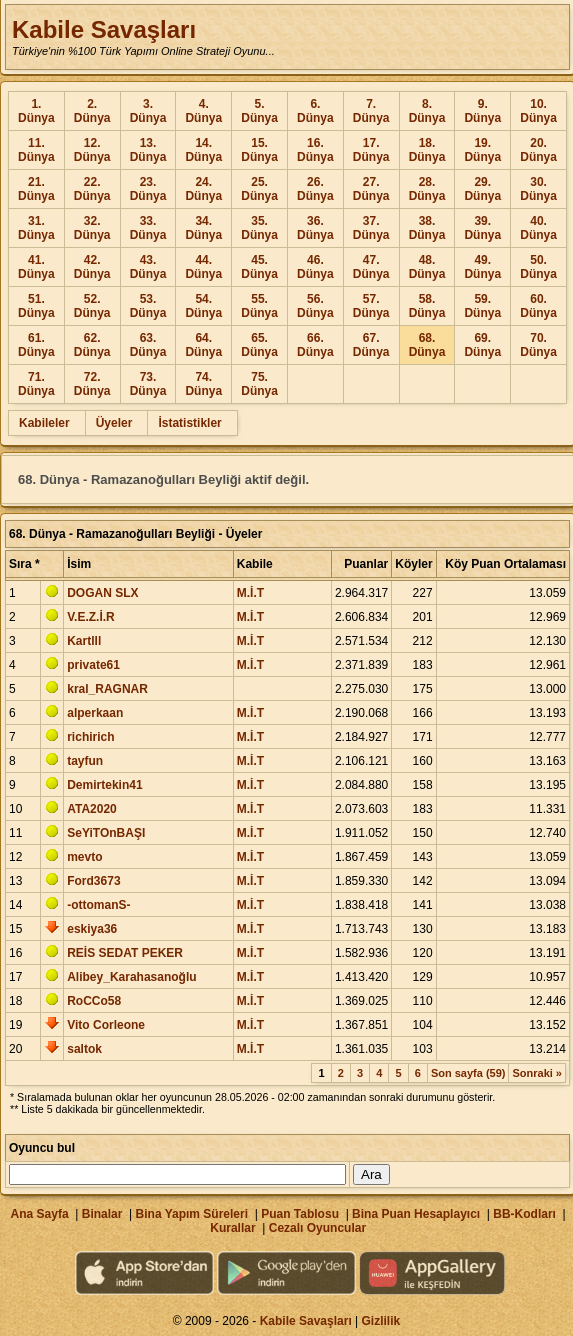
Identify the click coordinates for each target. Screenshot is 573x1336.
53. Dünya (148, 306)
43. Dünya (148, 267)
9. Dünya (482, 111)
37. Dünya (371, 228)
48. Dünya (427, 267)
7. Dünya (371, 111)
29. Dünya (482, 189)
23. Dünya (148, 189)
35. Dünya (259, 228)
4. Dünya (203, 111)
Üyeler (114, 423)
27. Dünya (371, 189)
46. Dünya (315, 267)
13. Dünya (148, 150)
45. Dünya (259, 267)
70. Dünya (538, 345)
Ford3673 (93, 881)
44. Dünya (203, 267)
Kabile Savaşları (104, 29)
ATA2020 (92, 809)
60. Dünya (538, 306)
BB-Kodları (524, 1214)
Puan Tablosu (300, 1214)
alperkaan (95, 713)
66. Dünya (315, 345)
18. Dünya (427, 150)
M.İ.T (250, 593)
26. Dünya (315, 189)
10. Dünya (538, 111)
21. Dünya (36, 189)
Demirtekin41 (104, 785)
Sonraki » (537, 1073)
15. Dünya (259, 150)
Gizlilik (381, 1321)
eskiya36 (92, 929)
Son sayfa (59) (468, 1073)
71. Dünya (36, 384)
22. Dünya (92, 189)
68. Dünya (427, 345)
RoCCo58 (94, 1001)
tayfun (85, 761)
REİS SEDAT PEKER (125, 953)
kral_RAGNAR (107, 689)
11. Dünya (36, 150)
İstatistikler (189, 423)
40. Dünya (538, 228)
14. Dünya (203, 150)
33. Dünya (148, 228)
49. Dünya (482, 267)
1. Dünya (36, 111)
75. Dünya (259, 384)
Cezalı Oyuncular (317, 1228)
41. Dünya (36, 267)
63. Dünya (148, 345)
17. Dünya (371, 150)
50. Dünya (538, 267)
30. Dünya (538, 189)
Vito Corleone (106, 1025)
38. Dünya (427, 228)
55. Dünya (259, 306)
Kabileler (44, 423)
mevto (84, 857)
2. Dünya (92, 111)
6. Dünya (315, 111)
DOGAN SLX (102, 593)
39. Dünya (482, 228)
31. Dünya (36, 228)
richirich (90, 737)
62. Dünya (92, 345)
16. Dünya (315, 150)
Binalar (102, 1214)
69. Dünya (482, 345)
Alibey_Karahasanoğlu (131, 977)
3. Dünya (148, 111)
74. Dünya (203, 384)
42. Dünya (92, 267)
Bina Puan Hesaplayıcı (416, 1214)
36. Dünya (315, 228)
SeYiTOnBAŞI (106, 833)
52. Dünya (92, 306)
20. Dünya (538, 150)
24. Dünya (203, 189)
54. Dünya (203, 306)
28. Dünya (427, 189)
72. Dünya (92, 384)
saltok (84, 1049)
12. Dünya (92, 150)
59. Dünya (482, 306)
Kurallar (232, 1228)
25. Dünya (259, 189)
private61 (93, 665)
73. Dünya (148, 384)
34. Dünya (203, 228)
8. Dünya (427, 111)
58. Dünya (427, 306)
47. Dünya (371, 267)
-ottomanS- (98, 905)
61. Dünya (36, 345)
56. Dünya (315, 306)
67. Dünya (371, 345)
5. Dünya (259, 111)
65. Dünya (259, 345)
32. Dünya (92, 228)
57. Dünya (371, 306)
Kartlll (84, 641)
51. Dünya (36, 306)
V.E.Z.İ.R (91, 617)
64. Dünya (203, 345)
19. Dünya (482, 150)
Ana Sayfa (40, 1214)
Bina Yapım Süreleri (192, 1214)
